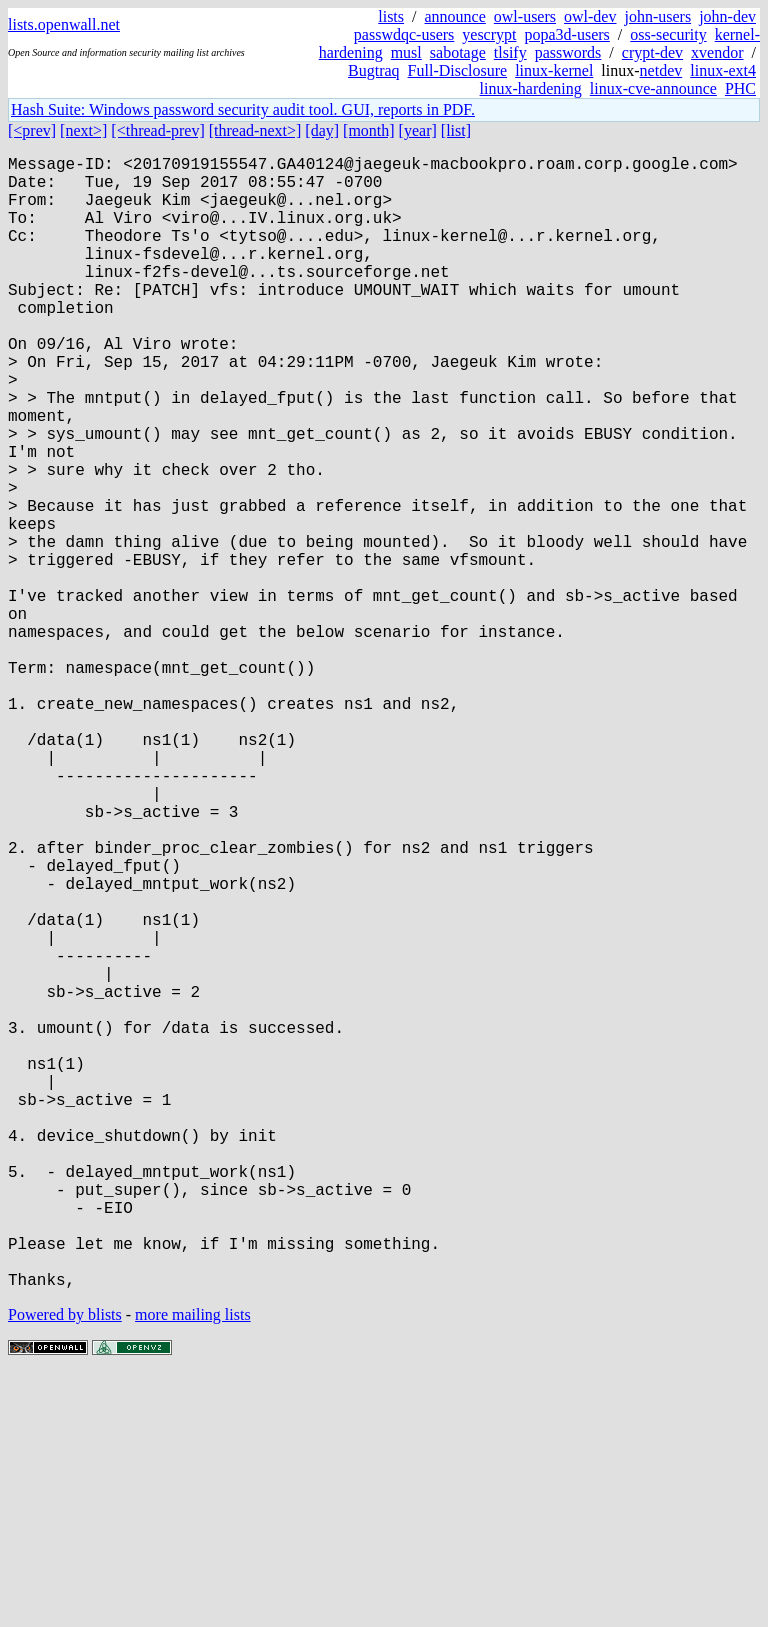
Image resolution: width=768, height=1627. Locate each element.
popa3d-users (566, 34)
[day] (322, 130)
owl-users (525, 16)
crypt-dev (652, 52)
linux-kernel (554, 70)
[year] (418, 130)
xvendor (717, 52)
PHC (740, 88)
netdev (661, 70)
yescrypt (489, 34)
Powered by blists (65, 1566)
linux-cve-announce (653, 88)
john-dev (727, 16)
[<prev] (32, 130)
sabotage (458, 52)
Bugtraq (374, 70)
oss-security (668, 34)
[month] (369, 130)
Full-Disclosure (458, 70)
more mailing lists (193, 1566)
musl (406, 52)
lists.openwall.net (64, 24)
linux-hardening (531, 88)
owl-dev (590, 16)
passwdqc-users (404, 34)
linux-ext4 (723, 70)
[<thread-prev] (157, 130)
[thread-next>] (255, 130)
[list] (456, 130)
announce (455, 16)
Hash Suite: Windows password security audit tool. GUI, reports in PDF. (243, 109)
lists (391, 16)
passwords (568, 52)
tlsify (510, 52)
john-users (657, 16)
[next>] (83, 130)
